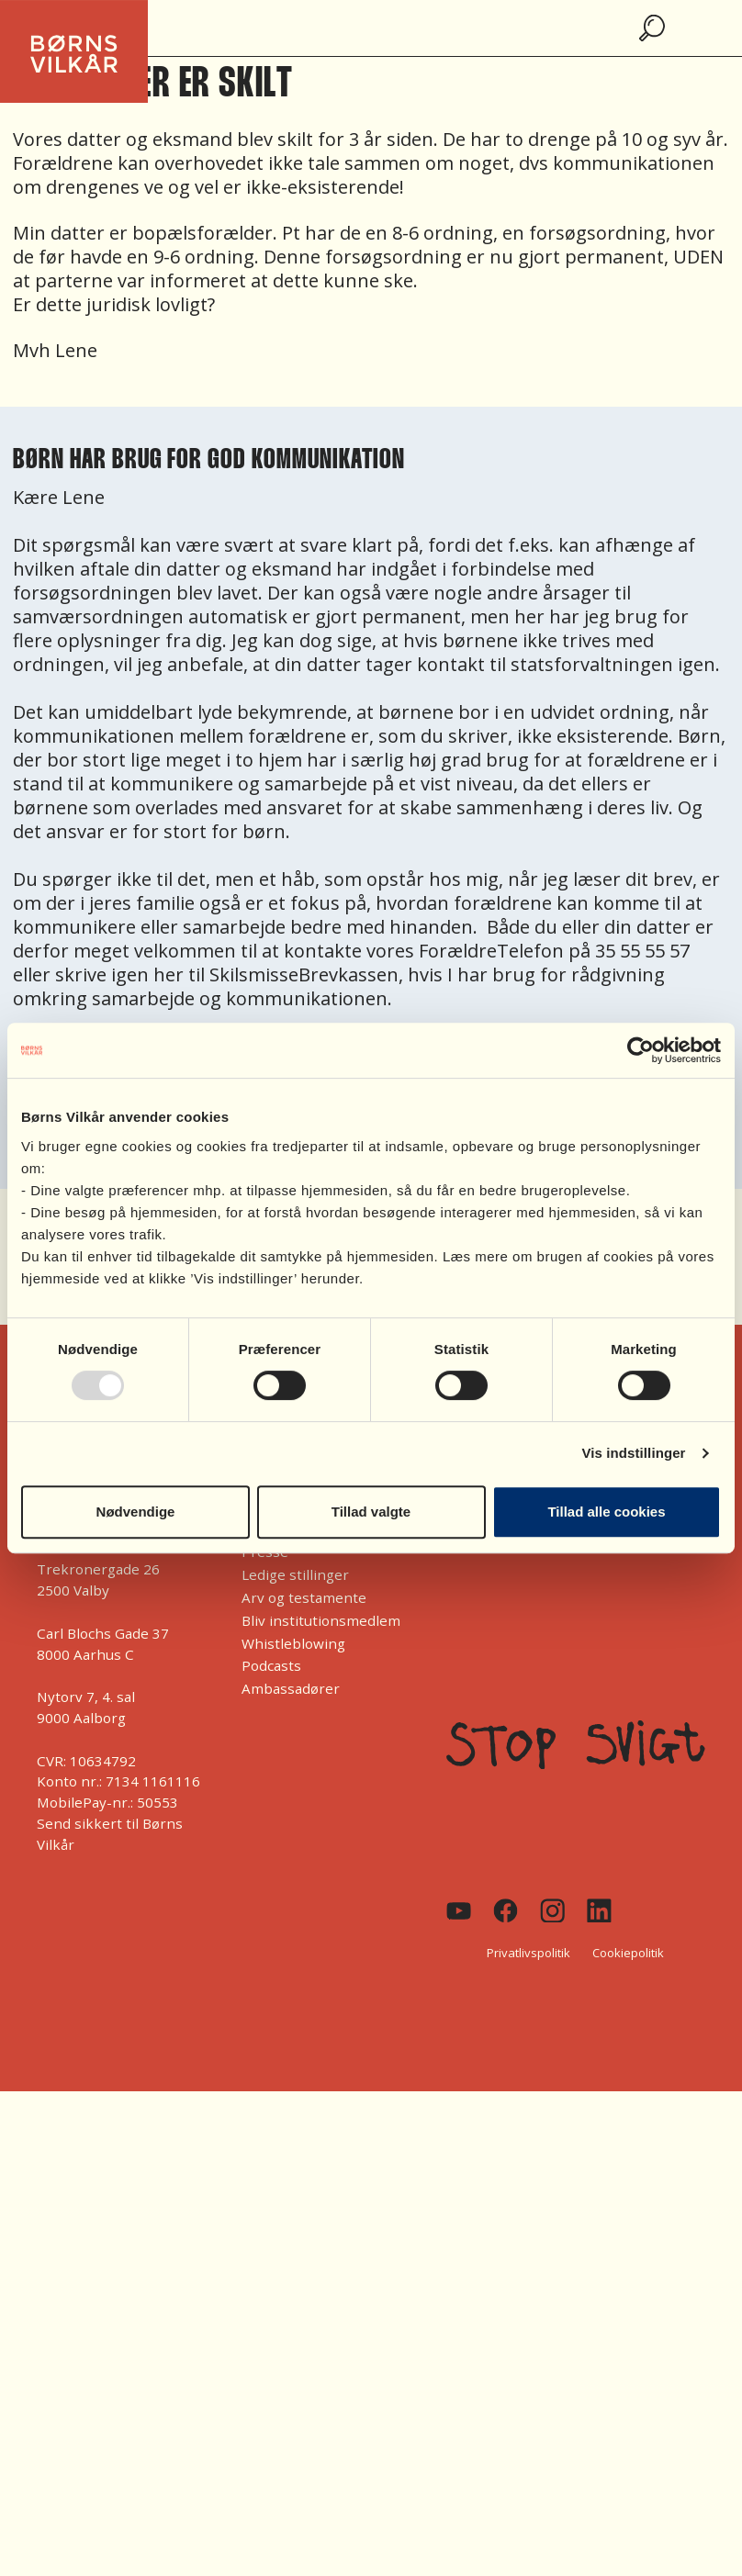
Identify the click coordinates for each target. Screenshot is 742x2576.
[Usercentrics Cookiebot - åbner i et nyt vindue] (640, 1050)
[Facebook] (505, 1910)
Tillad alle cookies (606, 1511)
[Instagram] (552, 1910)
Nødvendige (135, 1511)
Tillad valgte (371, 1511)
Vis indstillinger (633, 1453)
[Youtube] (458, 1910)
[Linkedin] (599, 1910)
